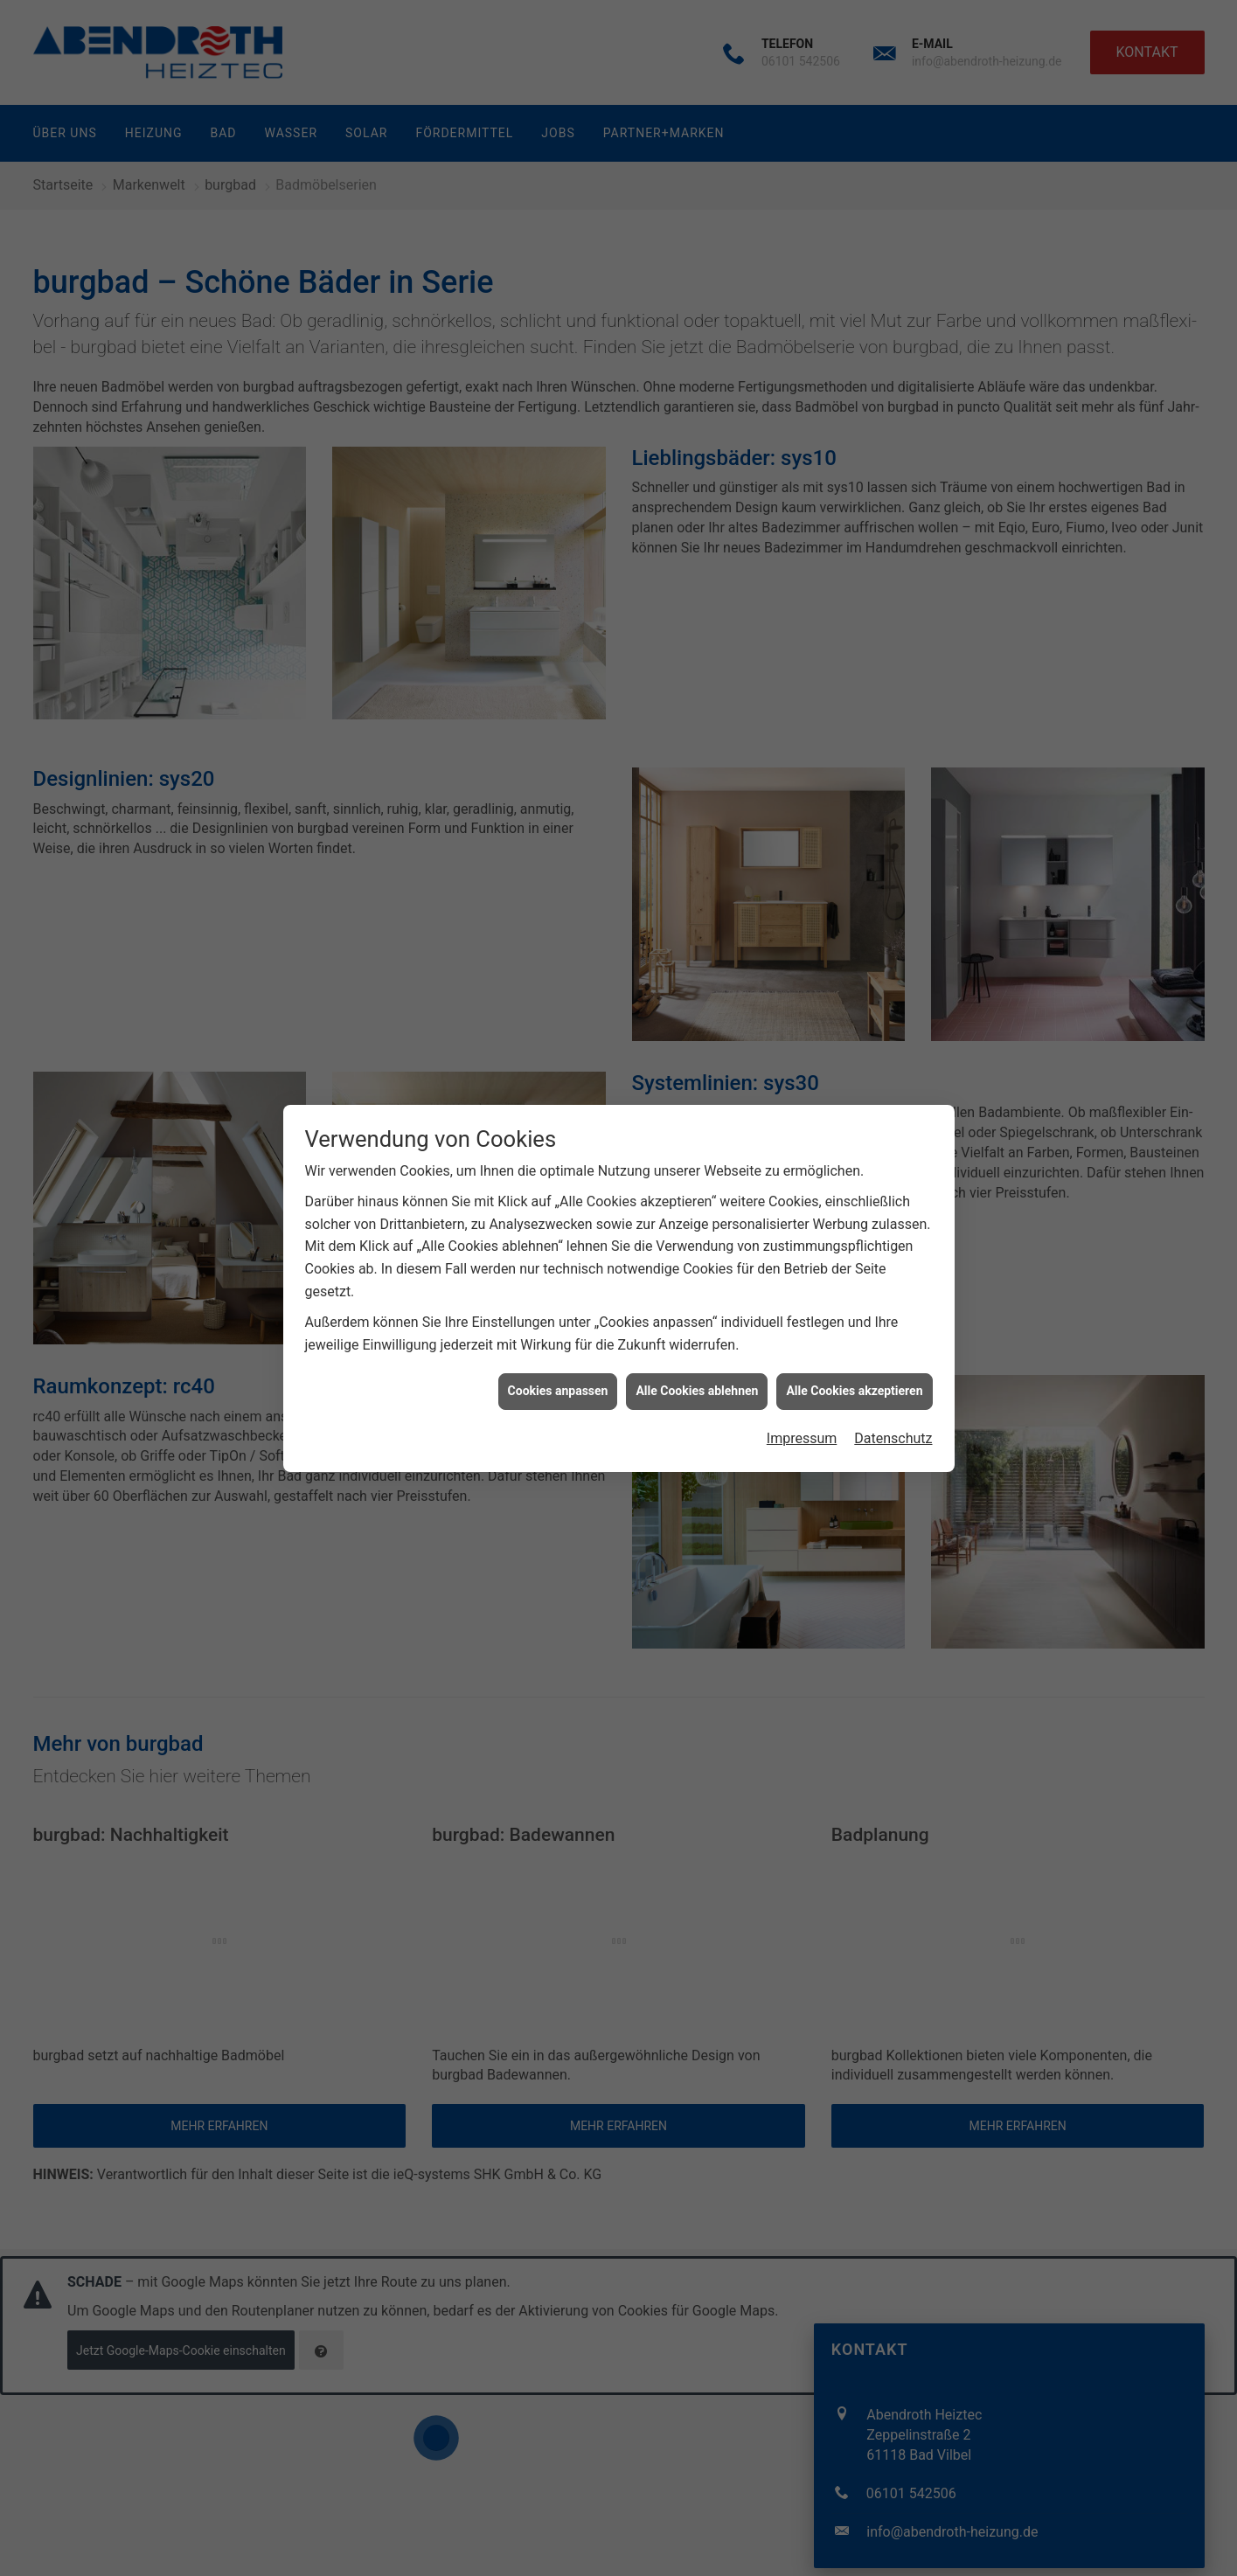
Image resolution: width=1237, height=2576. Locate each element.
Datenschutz (893, 1435)
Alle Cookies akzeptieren (854, 1387)
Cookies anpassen (558, 1387)
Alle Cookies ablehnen (697, 1387)
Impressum (802, 1435)
